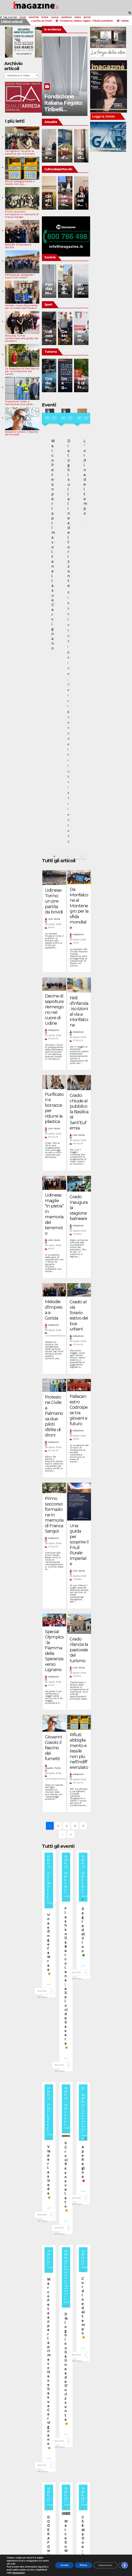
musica (54, 17)
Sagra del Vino (83, 1930)
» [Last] (71, 1834)
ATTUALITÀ (53, 1038)
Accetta (64, 2565)
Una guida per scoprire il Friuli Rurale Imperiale (79, 1545)
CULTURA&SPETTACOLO (56, 1336)
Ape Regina (83, 2162)
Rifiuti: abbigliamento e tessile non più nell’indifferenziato (79, 1751)
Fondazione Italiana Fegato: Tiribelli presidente (63, 106)
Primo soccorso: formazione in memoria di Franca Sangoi (54, 1515)
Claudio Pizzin (53, 1768)
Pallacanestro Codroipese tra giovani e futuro (79, 1410)
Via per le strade (48, 2170)
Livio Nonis (54, 919)
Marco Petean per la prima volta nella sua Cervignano (69, 544)
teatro (78, 17)
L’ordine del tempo (83, 2305)
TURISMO (77, 1234)
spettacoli (66, 17)
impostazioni (18, 2572)
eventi (22, 17)
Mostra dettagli (43, 1992)
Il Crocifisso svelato (66, 2174)
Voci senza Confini (52, 477)
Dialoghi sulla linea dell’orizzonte (85, 513)
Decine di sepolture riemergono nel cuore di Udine (54, 1009)
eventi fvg (33, 17)
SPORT (51, 927)
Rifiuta (83, 2565)
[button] (129, 13)
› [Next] (62, 1834)
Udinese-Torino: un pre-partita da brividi (54, 901)
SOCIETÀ (77, 1676)
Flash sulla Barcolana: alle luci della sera (66, 1975)
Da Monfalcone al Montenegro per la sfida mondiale (79, 908)
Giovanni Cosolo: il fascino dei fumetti (53, 1747)
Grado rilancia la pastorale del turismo (79, 1649)
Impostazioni (105, 2565)
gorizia (87, 17)
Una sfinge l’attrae (48, 1942)
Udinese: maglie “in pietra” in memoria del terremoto (54, 1214)
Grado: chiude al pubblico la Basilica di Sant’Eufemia (79, 1112)
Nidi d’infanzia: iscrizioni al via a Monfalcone (79, 1011)
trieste (44, 17)
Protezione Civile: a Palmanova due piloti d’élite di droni (54, 1416)
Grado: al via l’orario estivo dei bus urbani (79, 1315)
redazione (78, 934)
